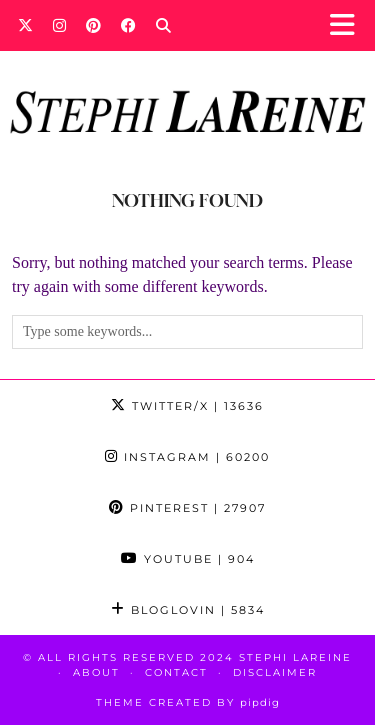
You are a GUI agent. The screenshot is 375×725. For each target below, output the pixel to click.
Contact (176, 672)
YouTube (188, 559)
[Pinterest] (93, 25)
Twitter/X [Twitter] (187, 406)
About (96, 672)
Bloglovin (188, 610)
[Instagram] (59, 25)
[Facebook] (128, 25)
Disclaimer (275, 672)
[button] (348, 25)
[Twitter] (25, 25)
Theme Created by (188, 702)
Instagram (187, 457)
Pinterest (187, 508)
